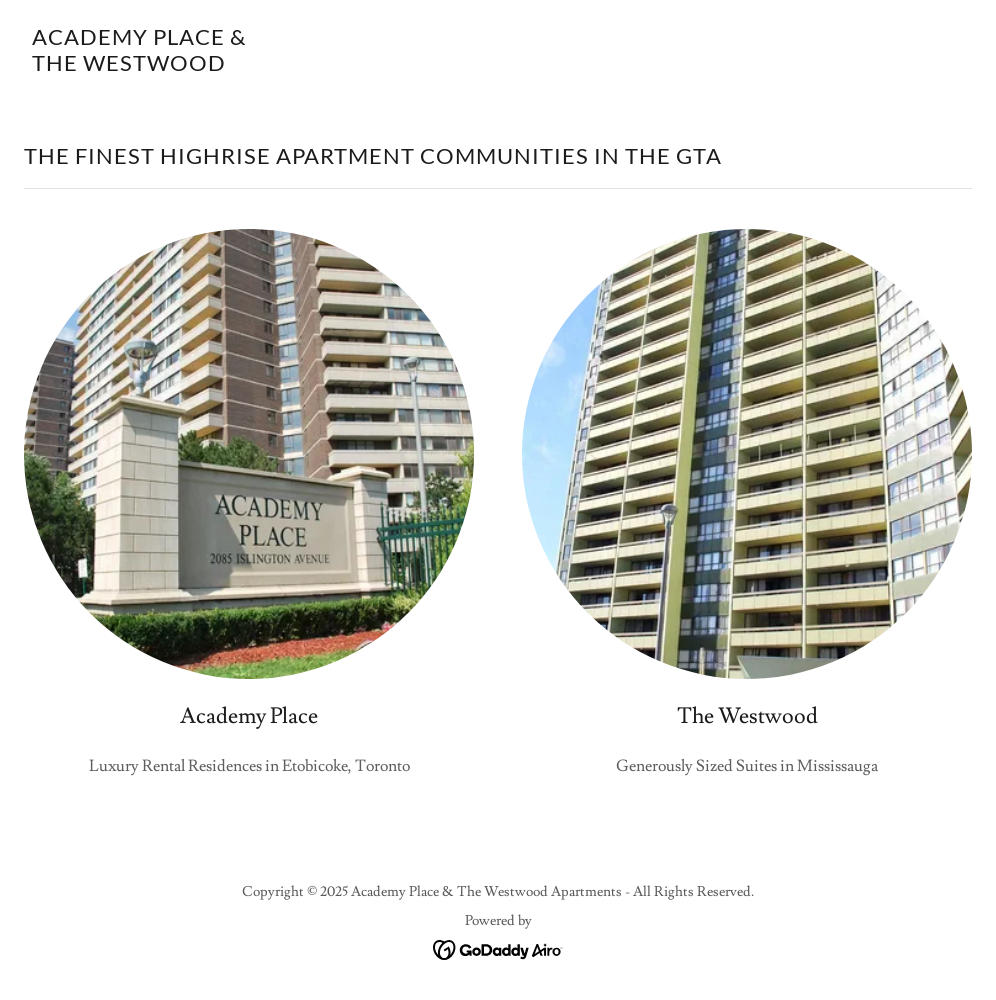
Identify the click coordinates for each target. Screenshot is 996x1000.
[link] (139, 66)
